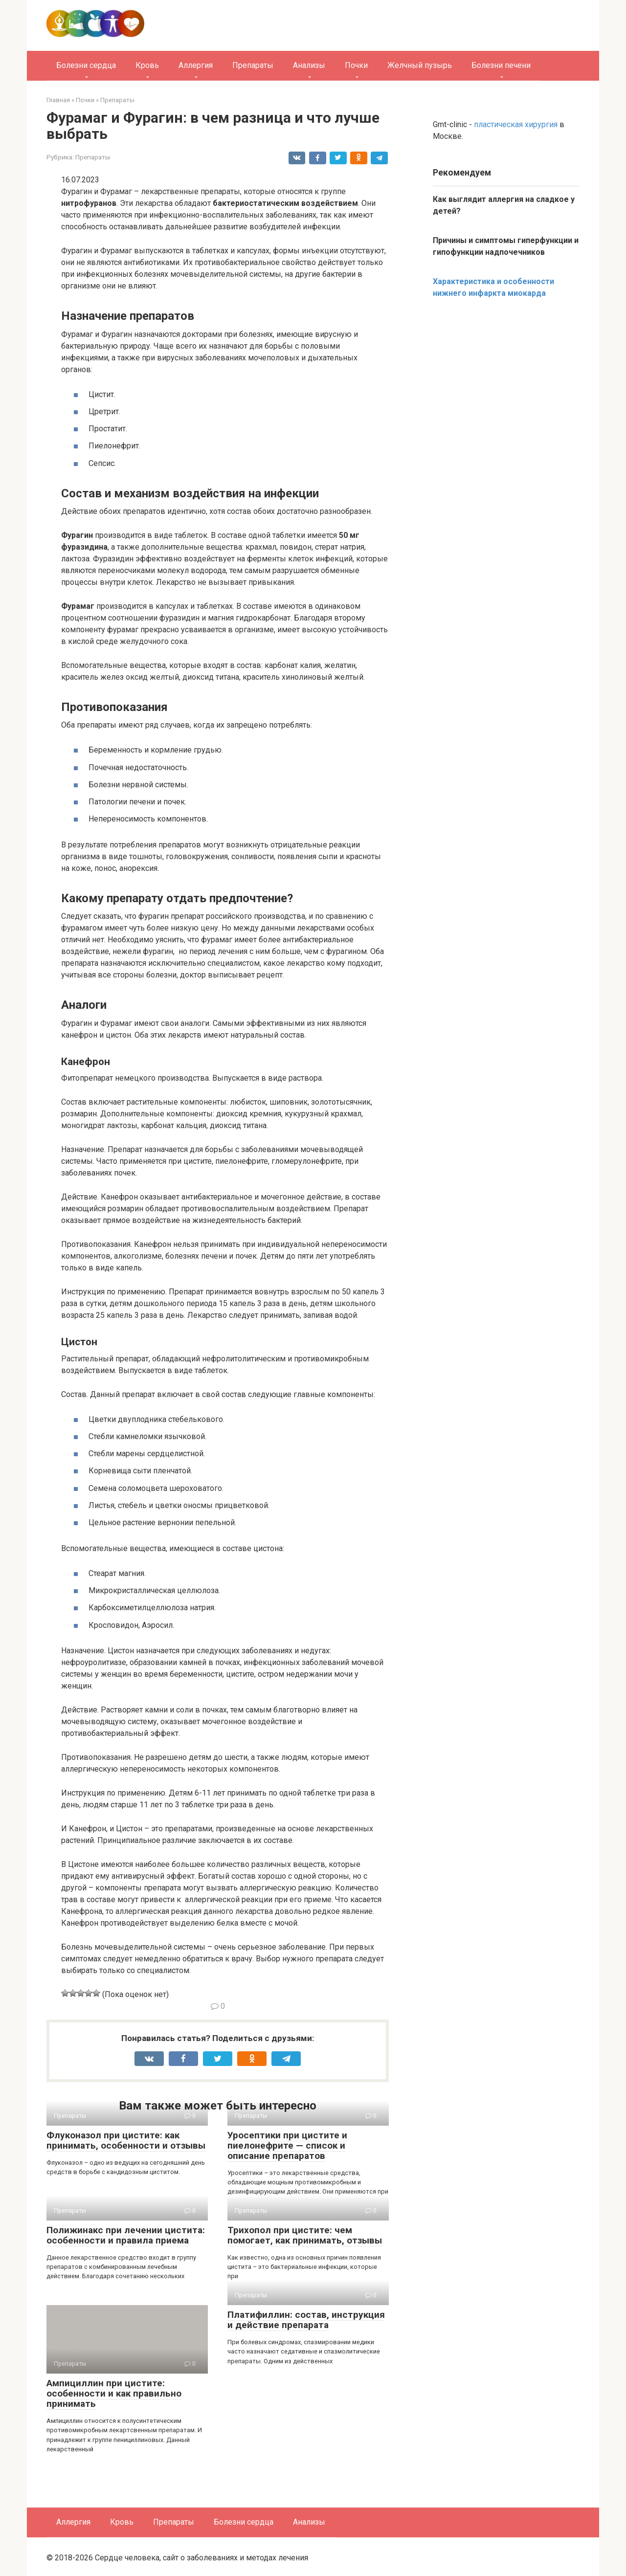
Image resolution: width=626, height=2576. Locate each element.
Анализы (309, 65)
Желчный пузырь (419, 65)
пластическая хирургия (516, 124)
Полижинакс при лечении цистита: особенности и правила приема (125, 2235)
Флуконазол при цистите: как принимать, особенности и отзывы (125, 2140)
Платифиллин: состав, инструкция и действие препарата (306, 2320)
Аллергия (196, 65)
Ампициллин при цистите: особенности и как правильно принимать (113, 2393)
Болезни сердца (86, 65)
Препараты (252, 65)
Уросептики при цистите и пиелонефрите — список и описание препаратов (287, 2145)
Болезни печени (501, 65)
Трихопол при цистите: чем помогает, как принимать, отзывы (304, 2235)
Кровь (147, 65)
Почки (356, 65)
